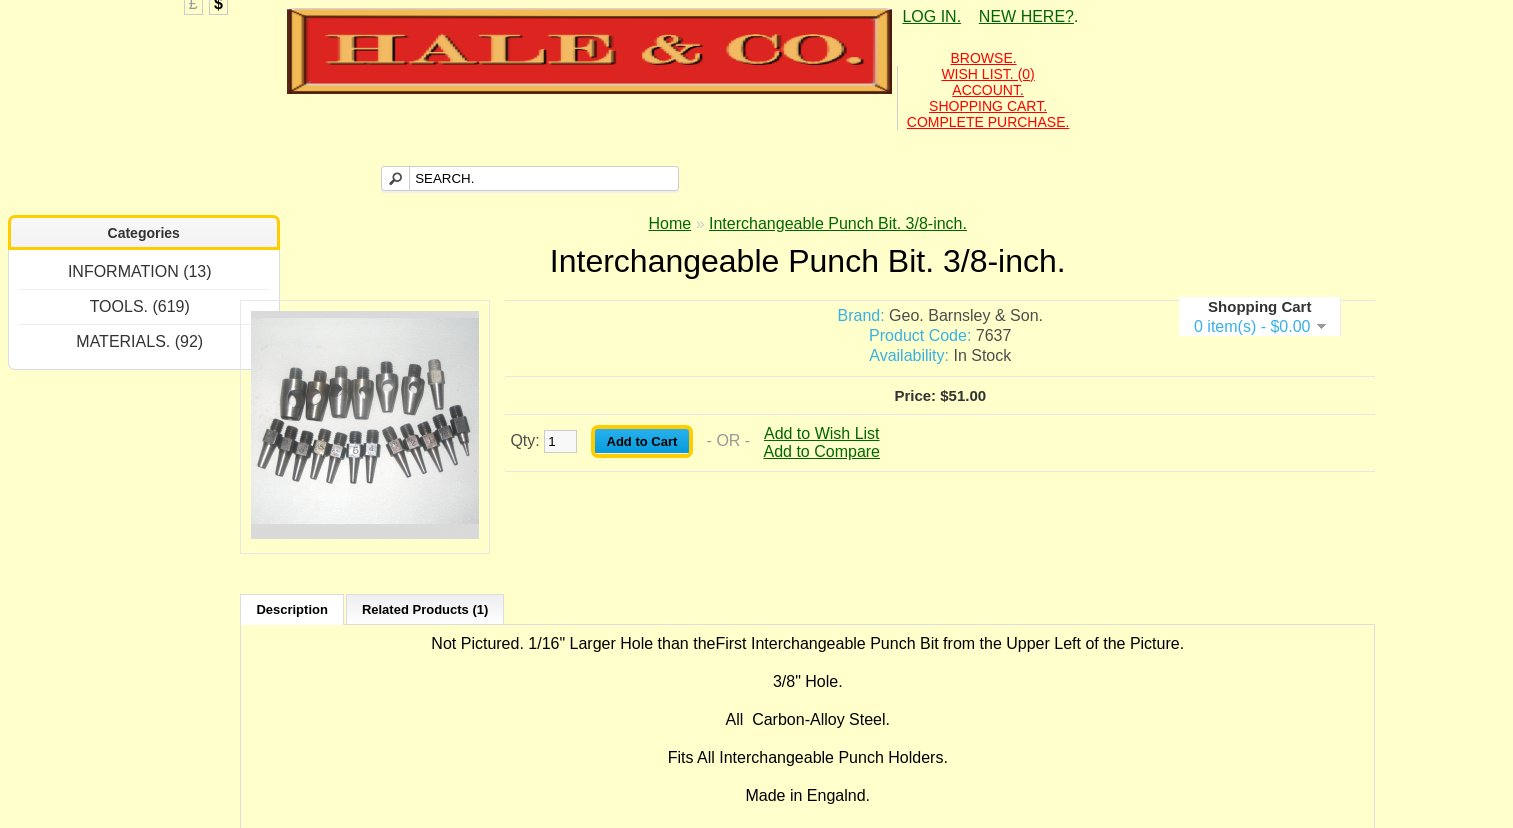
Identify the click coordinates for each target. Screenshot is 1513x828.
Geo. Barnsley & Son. (966, 315)
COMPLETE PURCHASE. (988, 122)
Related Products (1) (425, 609)
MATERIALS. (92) (139, 341)
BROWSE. (984, 58)
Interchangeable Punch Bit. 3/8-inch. (838, 223)
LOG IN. (931, 16)
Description (292, 609)
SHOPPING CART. (988, 106)
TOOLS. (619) (140, 306)
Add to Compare (822, 451)
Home (670, 223)
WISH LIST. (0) (987, 74)
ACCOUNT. (988, 90)
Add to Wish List (822, 433)
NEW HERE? (1026, 16)
